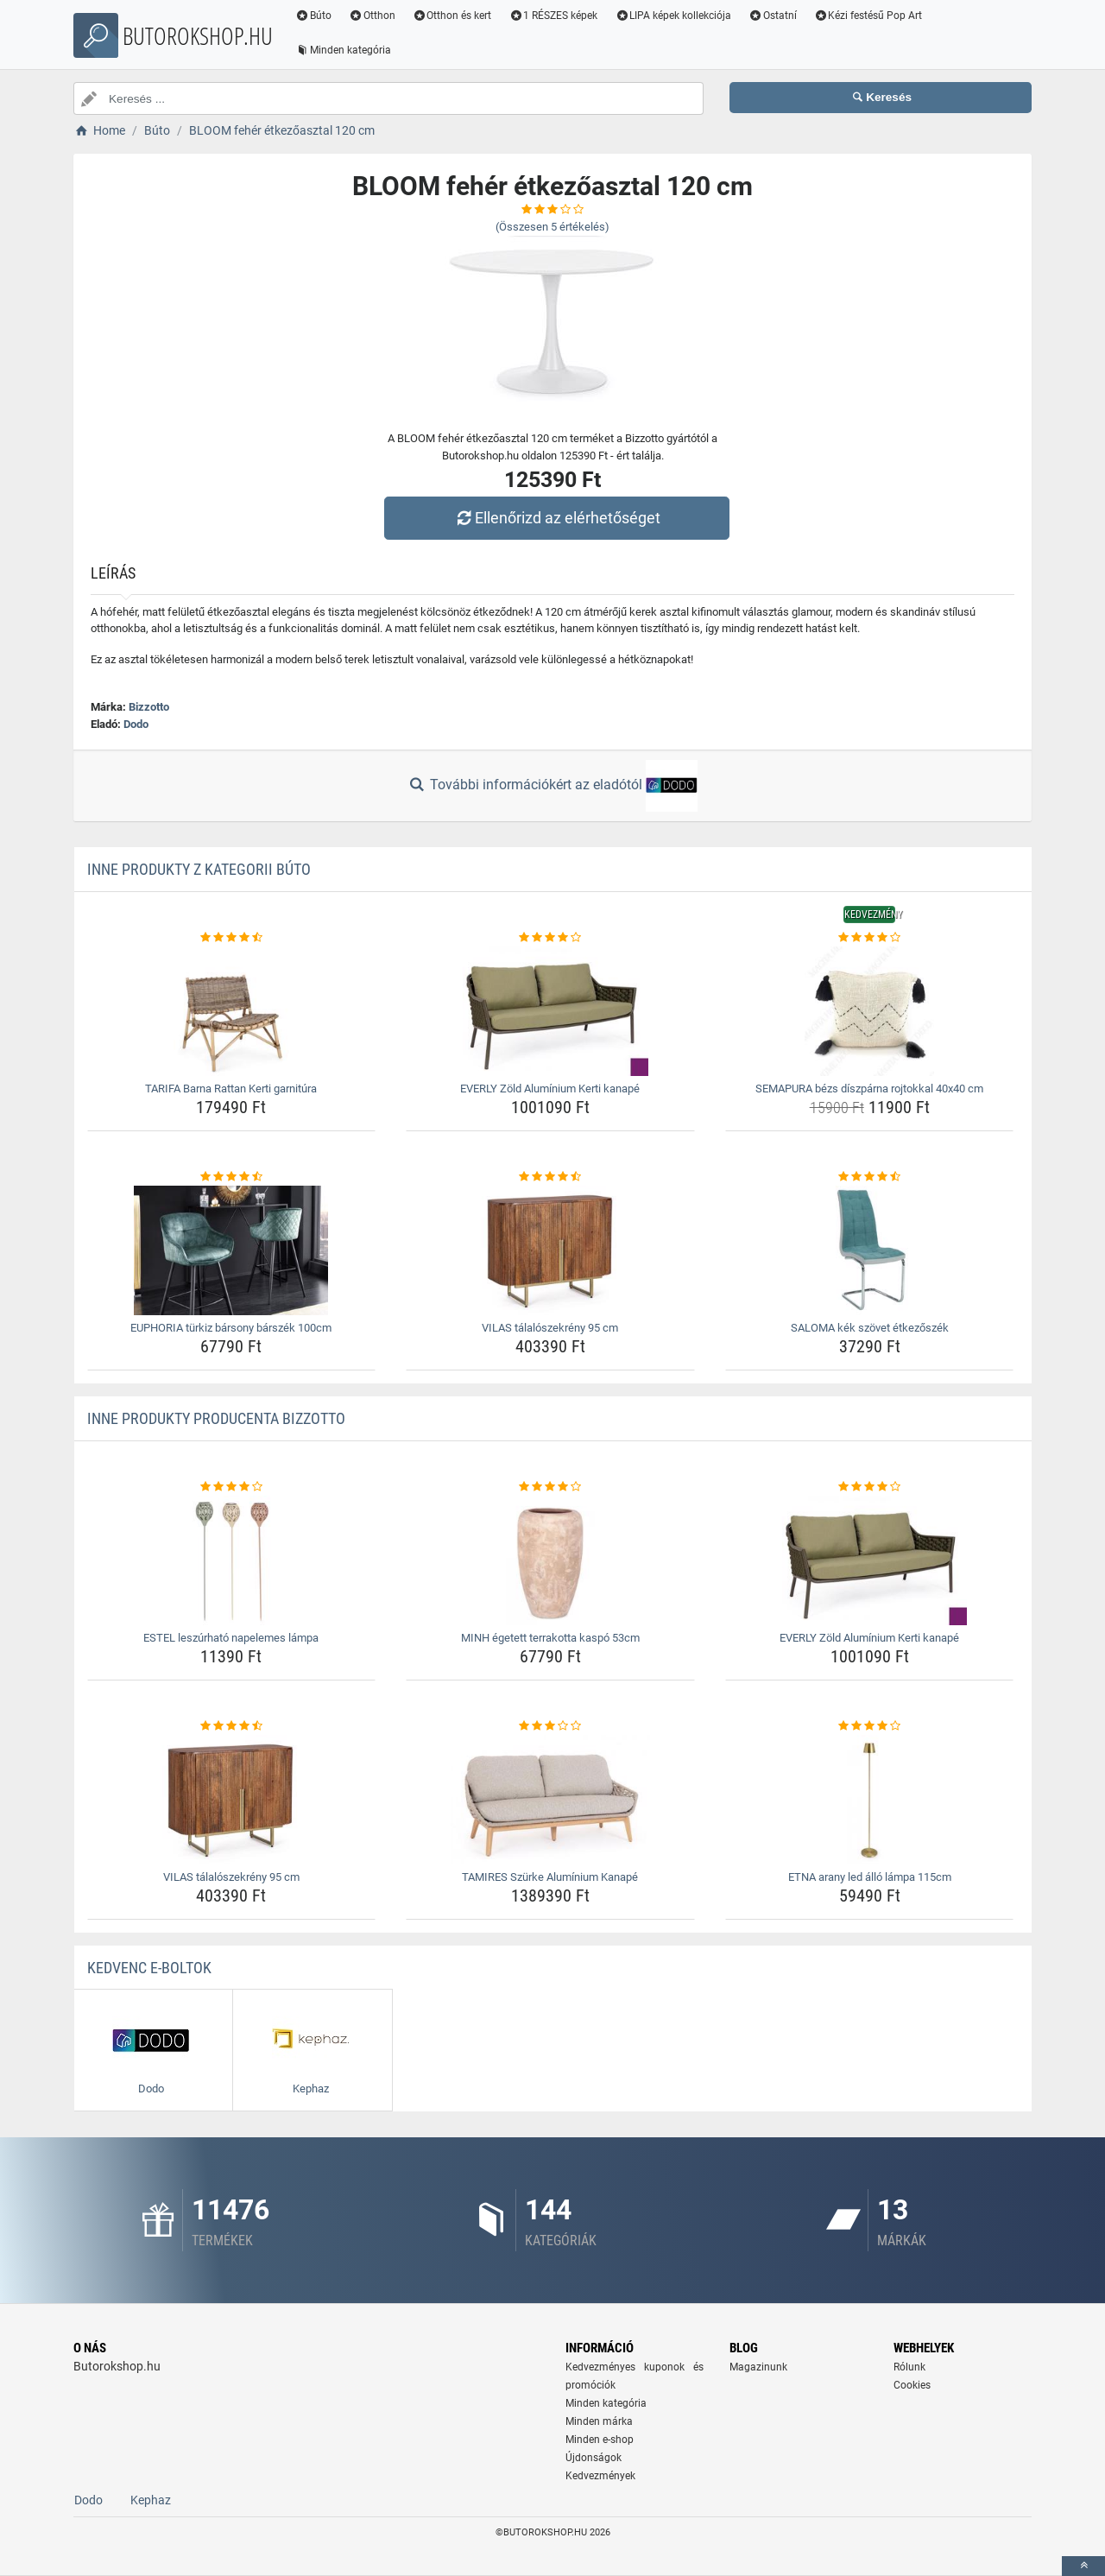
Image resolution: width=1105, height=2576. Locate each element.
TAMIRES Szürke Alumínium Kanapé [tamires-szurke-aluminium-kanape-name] (550, 1876)
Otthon (372, 15)
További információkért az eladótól (552, 786)
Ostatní (772, 15)
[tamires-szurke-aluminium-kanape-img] (550, 1799)
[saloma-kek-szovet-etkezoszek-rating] (869, 1177)
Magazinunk (758, 2367)
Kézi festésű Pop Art (868, 15)
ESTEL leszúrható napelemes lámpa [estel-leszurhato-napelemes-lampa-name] (231, 1637)
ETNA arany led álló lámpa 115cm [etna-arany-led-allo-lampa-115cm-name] (869, 1876)
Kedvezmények (600, 2476)
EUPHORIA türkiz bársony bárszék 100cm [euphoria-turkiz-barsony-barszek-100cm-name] (231, 1327)
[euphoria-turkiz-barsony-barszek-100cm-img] (232, 1250)
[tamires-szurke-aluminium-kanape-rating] (550, 1726)
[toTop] (1083, 2566)
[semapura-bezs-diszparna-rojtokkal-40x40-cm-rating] (869, 937)
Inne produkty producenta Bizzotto (216, 1418)
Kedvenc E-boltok (149, 1968)
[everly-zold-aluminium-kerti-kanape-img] (550, 1011)
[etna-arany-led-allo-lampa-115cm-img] (869, 1799)
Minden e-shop (599, 2440)
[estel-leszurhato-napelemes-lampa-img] (232, 1560)
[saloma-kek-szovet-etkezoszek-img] (869, 1250)
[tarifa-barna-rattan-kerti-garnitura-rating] (232, 937)
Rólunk (909, 2367)
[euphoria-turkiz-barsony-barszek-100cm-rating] (232, 1177)
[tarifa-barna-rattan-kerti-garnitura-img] (232, 1011)
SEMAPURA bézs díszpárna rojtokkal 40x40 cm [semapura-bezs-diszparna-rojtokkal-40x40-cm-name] (869, 1088)
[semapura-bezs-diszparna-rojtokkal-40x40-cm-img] (869, 1011)
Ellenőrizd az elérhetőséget (556, 517)
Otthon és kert (452, 15)
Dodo (135, 724)
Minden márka (599, 2421)
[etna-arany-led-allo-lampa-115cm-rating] (869, 1726)
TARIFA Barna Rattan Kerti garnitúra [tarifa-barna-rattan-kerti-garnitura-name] (231, 1088)
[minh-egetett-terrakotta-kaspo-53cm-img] (550, 1560)
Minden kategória (343, 50)
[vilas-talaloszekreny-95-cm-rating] (550, 1177)
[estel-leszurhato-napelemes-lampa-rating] (232, 1487)
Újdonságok (593, 2458)
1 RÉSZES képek (552, 15)
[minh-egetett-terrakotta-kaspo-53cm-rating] (550, 1487)
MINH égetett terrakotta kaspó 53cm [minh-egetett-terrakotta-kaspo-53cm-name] (550, 1637)
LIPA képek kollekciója (673, 15)
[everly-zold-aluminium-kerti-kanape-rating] (550, 937)
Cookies (912, 2385)
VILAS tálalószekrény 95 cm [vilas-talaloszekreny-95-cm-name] (550, 1327)
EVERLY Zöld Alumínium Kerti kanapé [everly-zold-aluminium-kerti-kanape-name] (550, 1088)
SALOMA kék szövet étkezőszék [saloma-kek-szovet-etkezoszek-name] (870, 1327)
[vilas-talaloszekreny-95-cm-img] (550, 1250)
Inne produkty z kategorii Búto (199, 869)
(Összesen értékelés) (552, 226)
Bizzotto (149, 706)
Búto (313, 15)
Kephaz (150, 2500)
